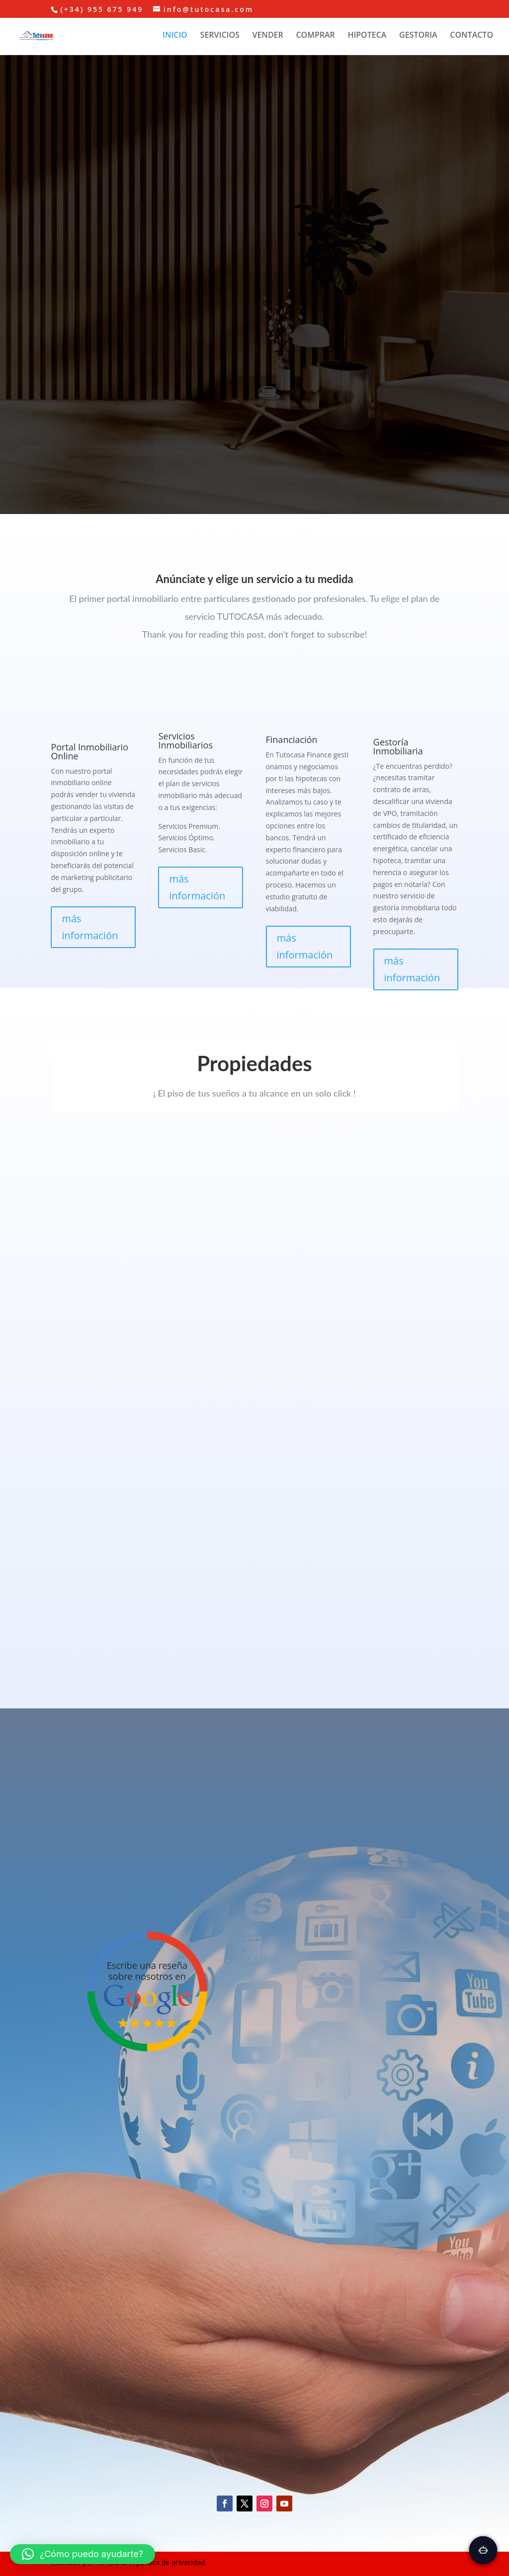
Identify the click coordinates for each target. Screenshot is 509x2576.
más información (90, 927)
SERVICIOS (220, 35)
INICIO (175, 35)
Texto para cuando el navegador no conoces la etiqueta (254, 1352)
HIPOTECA (366, 35)
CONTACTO (471, 35)
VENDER (267, 35)
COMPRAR (315, 35)
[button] (82, 2554)
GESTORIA (418, 35)
